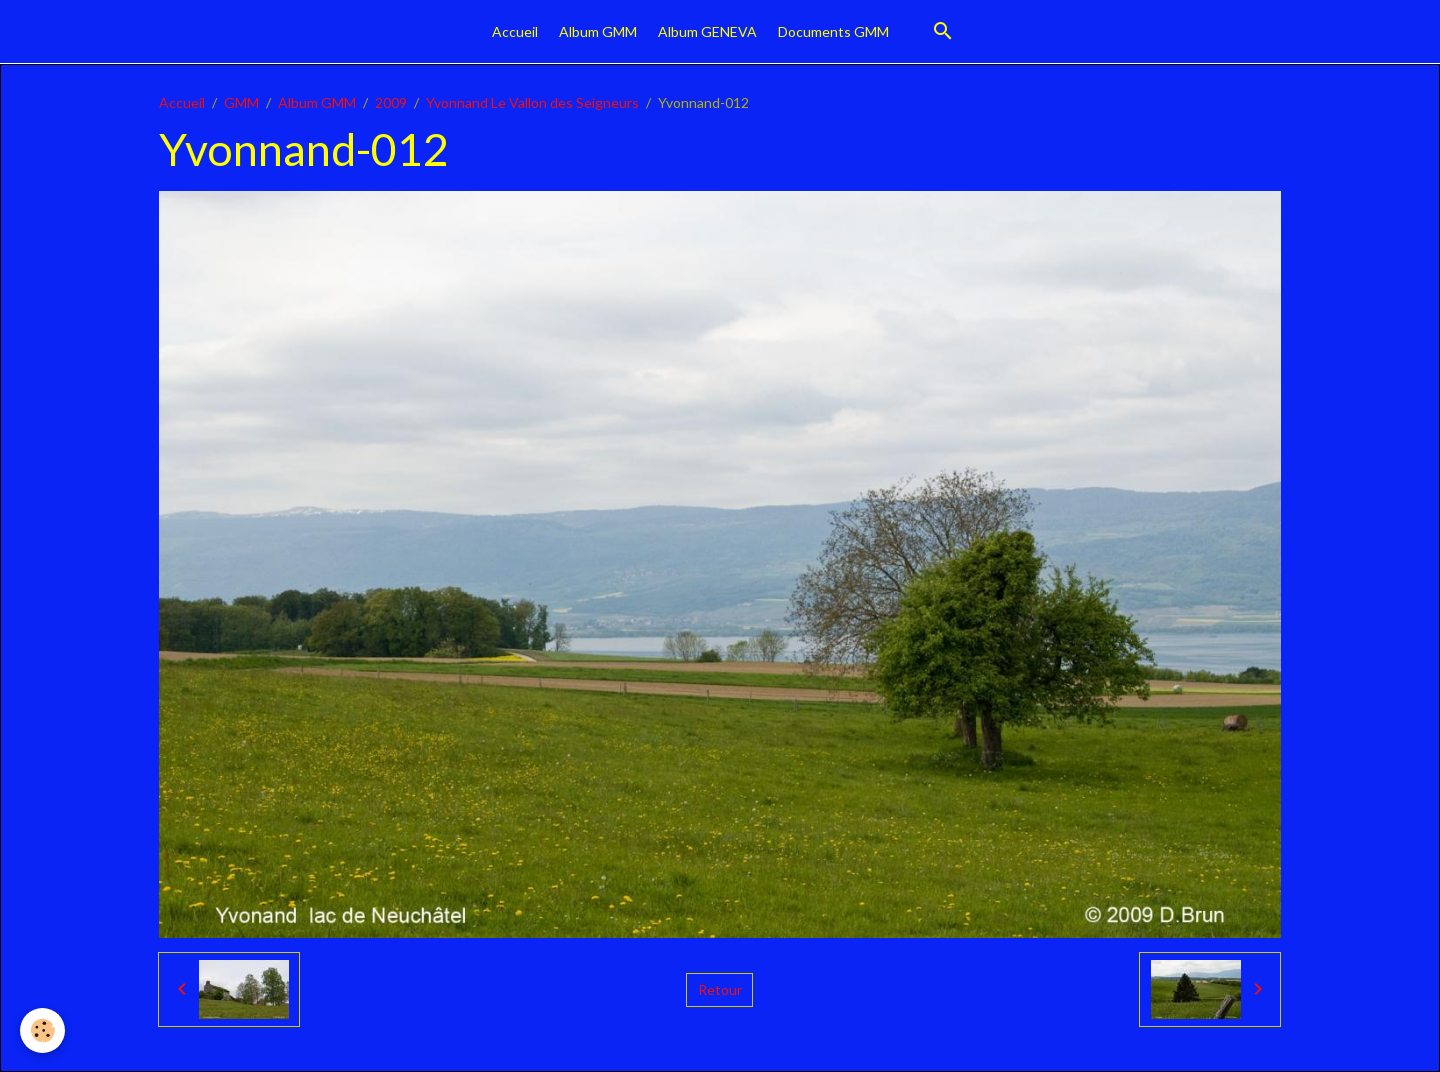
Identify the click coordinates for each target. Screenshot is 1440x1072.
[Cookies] (42, 1030)
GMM (241, 102)
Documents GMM (833, 31)
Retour (720, 989)
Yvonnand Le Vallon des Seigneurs (532, 102)
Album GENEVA (707, 31)
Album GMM (598, 31)
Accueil (515, 31)
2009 (391, 102)
